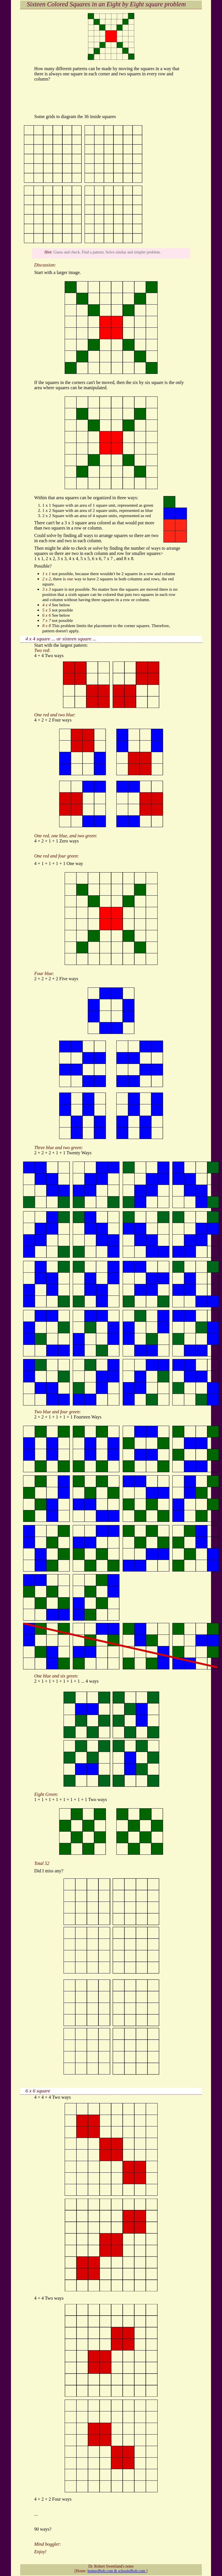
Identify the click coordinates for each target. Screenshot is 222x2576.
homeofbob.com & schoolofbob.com (116, 2571)
